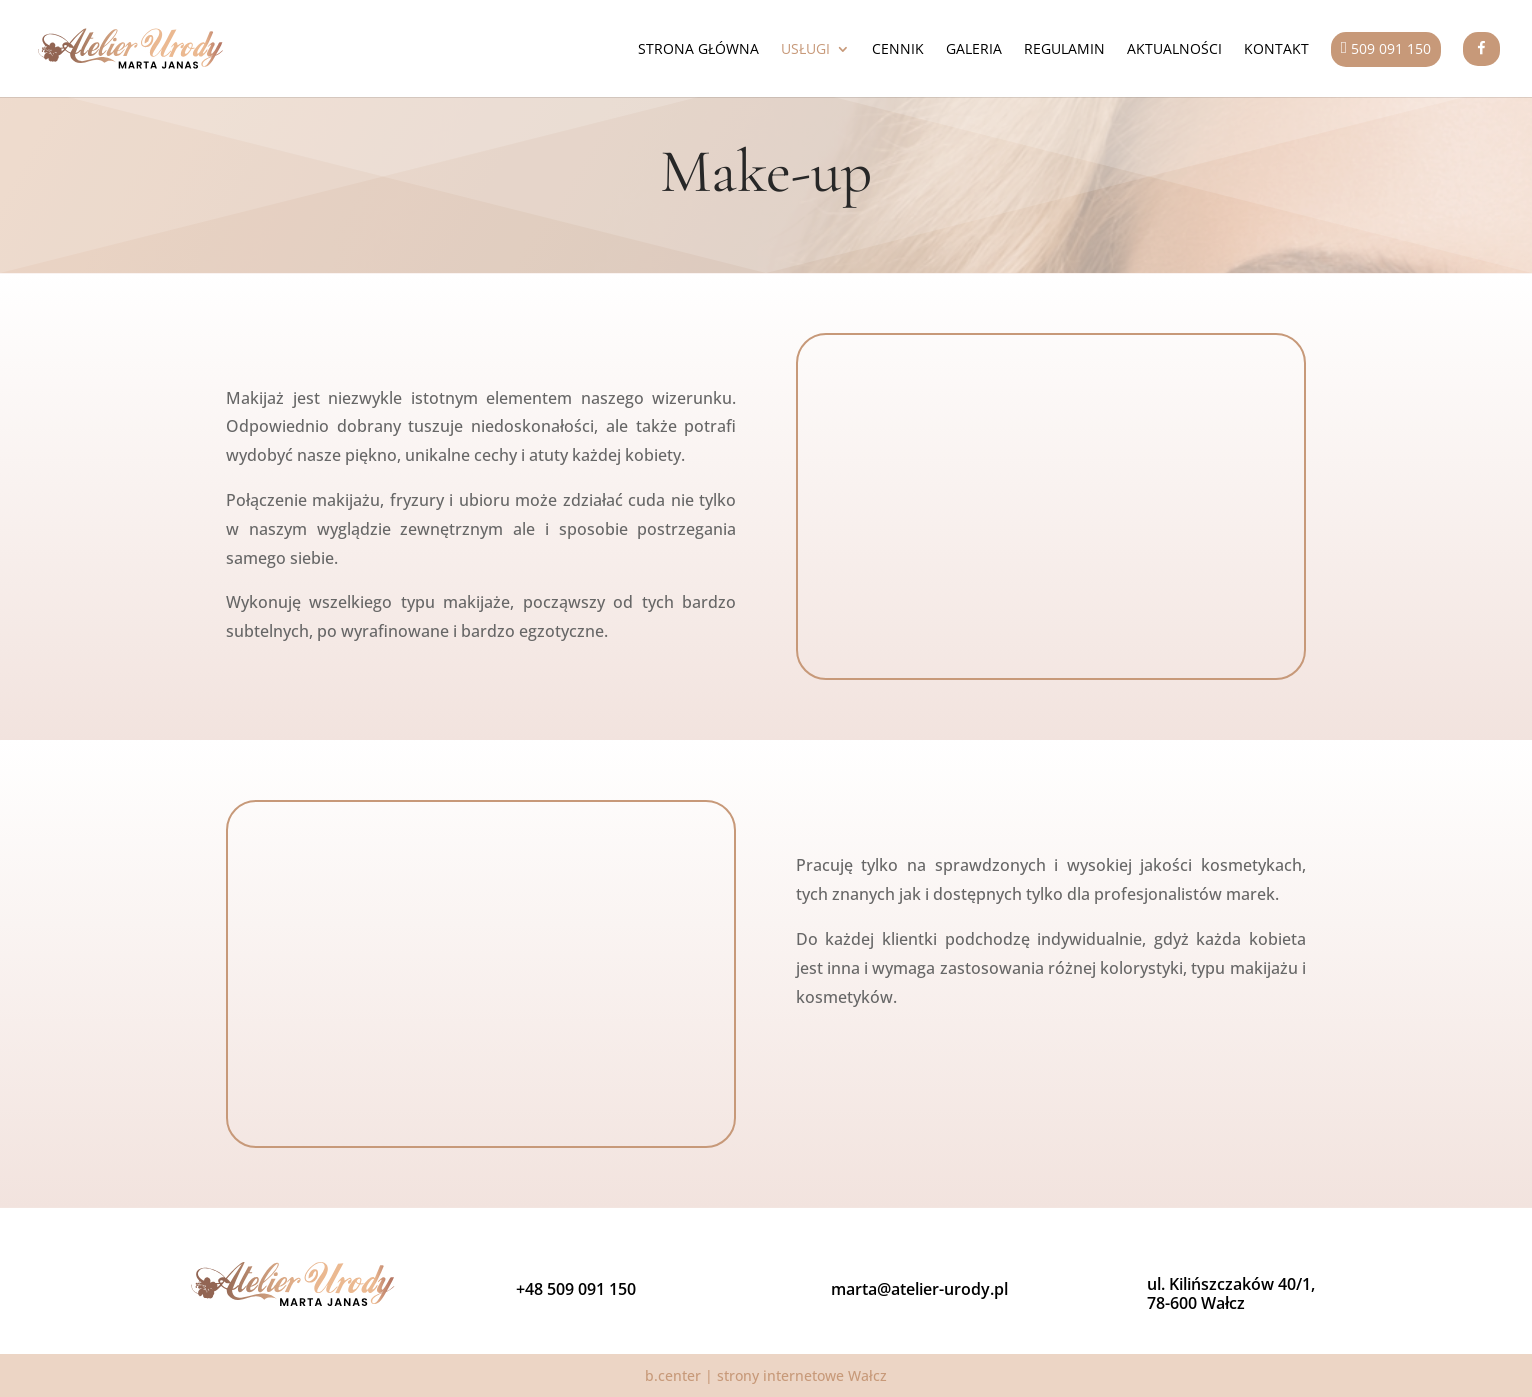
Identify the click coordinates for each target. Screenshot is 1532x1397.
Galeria (974, 50)
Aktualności (1174, 50)
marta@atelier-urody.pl (919, 1289)
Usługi (805, 50)
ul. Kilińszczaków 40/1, (1231, 1284)
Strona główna (698, 50)
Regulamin (1064, 50)
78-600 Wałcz (1196, 1303)
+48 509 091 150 (576, 1289)
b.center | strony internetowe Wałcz (766, 1375)
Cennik (898, 50)
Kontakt (1276, 50)
